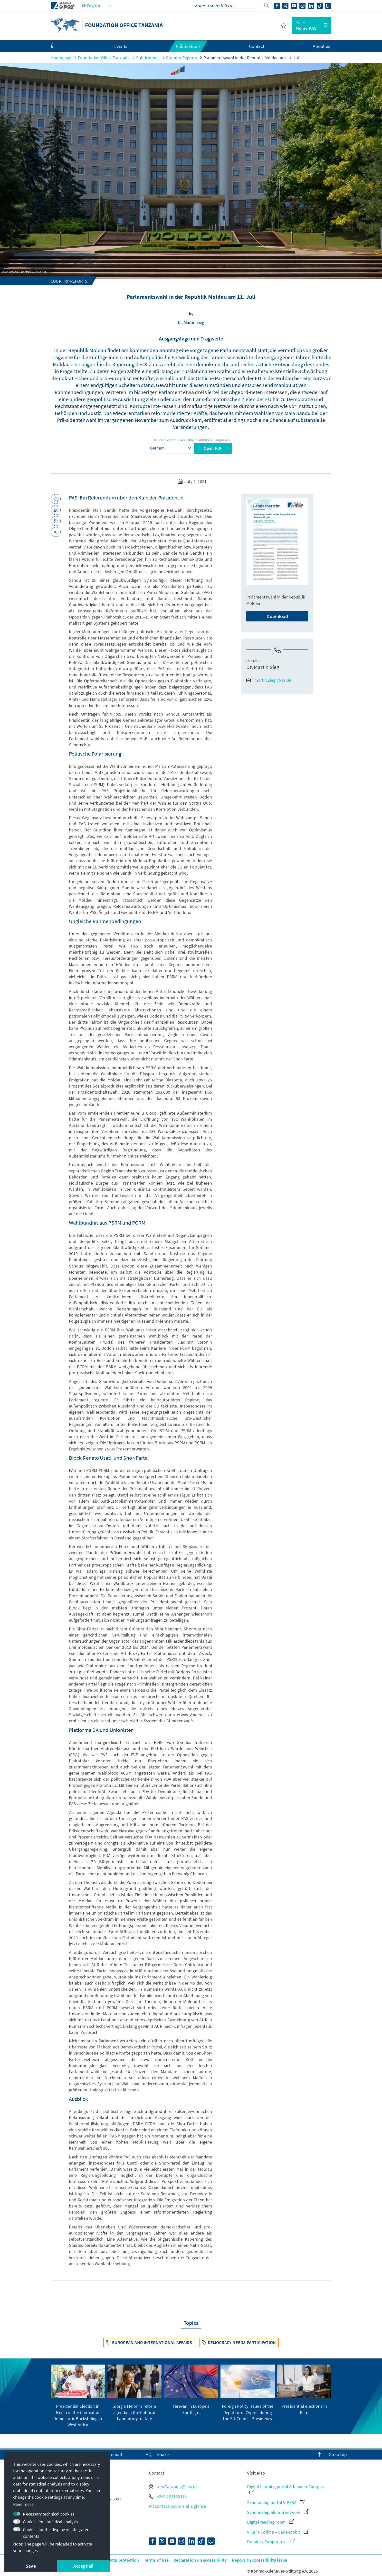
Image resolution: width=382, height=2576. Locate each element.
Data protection (123, 2560)
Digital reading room (270, 2522)
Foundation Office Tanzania (104, 57)
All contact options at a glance (177, 2506)
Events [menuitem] (120, 46)
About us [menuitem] (321, 46)
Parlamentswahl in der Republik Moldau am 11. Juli (251, 57)
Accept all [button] (83, 2566)
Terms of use (156, 2560)
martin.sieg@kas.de (268, 680)
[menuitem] (58, 46)
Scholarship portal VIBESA (275, 2502)
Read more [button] (23, 2504)
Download (277, 616)
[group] (78, 2396)
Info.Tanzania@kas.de (173, 2486)
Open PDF (213, 448)
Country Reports (181, 57)
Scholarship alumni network (277, 2512)
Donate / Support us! (270, 2542)
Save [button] (31, 2566)
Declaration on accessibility (200, 2560)
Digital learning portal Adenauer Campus (285, 2489)
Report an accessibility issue (259, 2560)
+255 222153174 (168, 2496)
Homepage (61, 57)
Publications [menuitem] (188, 46)
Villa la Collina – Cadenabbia (277, 2532)
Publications (148, 57)
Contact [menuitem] (256, 46)
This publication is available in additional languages (191, 440)
